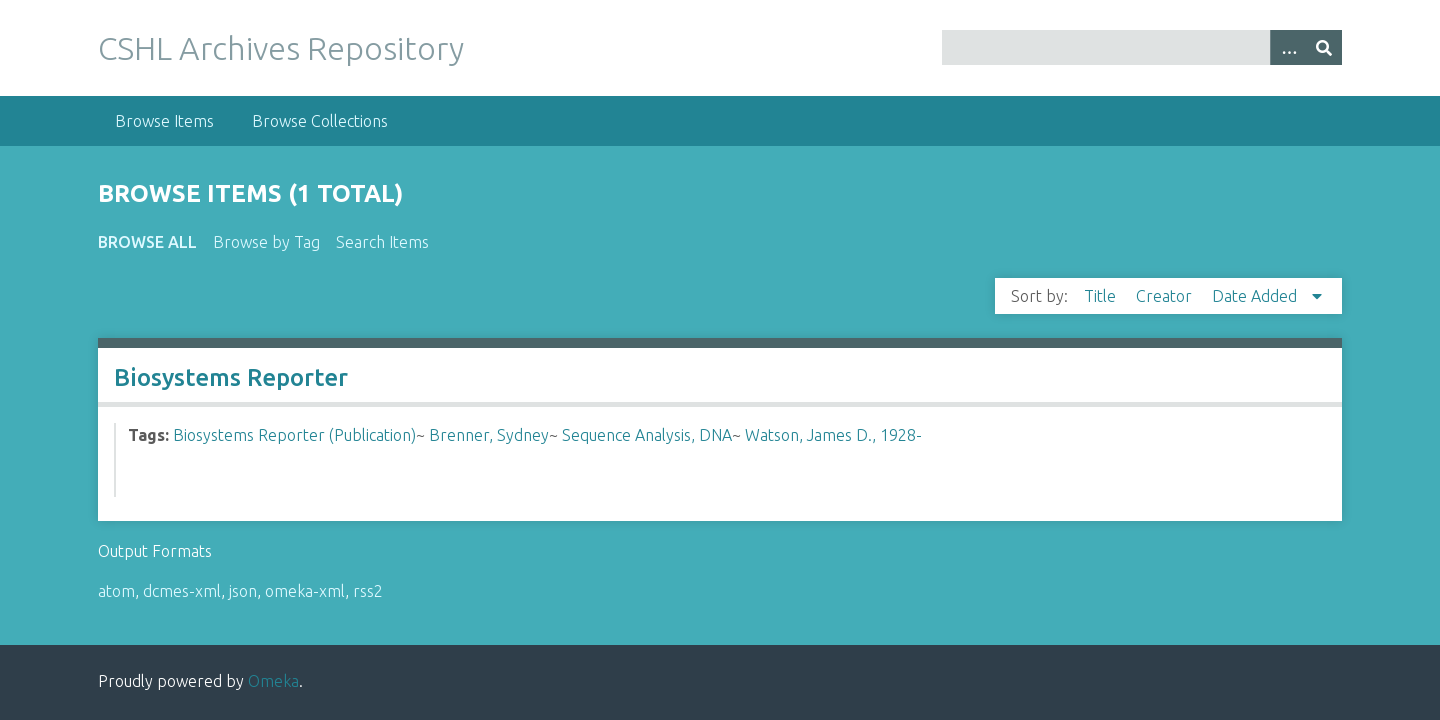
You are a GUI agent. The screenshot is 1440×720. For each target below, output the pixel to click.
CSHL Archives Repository (281, 48)
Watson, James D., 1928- (833, 435)
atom (116, 591)
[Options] (1288, 47)
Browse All (147, 242)
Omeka (273, 681)
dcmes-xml (182, 591)
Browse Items (164, 121)
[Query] (1142, 47)
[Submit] (1324, 47)
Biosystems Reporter (231, 377)
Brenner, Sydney (489, 435)
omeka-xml (305, 591)
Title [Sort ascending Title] (1102, 296)
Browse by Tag (266, 242)
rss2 (368, 591)
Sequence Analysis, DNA (647, 435)
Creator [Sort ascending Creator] (1166, 296)
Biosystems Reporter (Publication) (294, 435)
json (243, 591)
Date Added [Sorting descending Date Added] (1256, 296)
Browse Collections (320, 121)
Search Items (382, 242)
